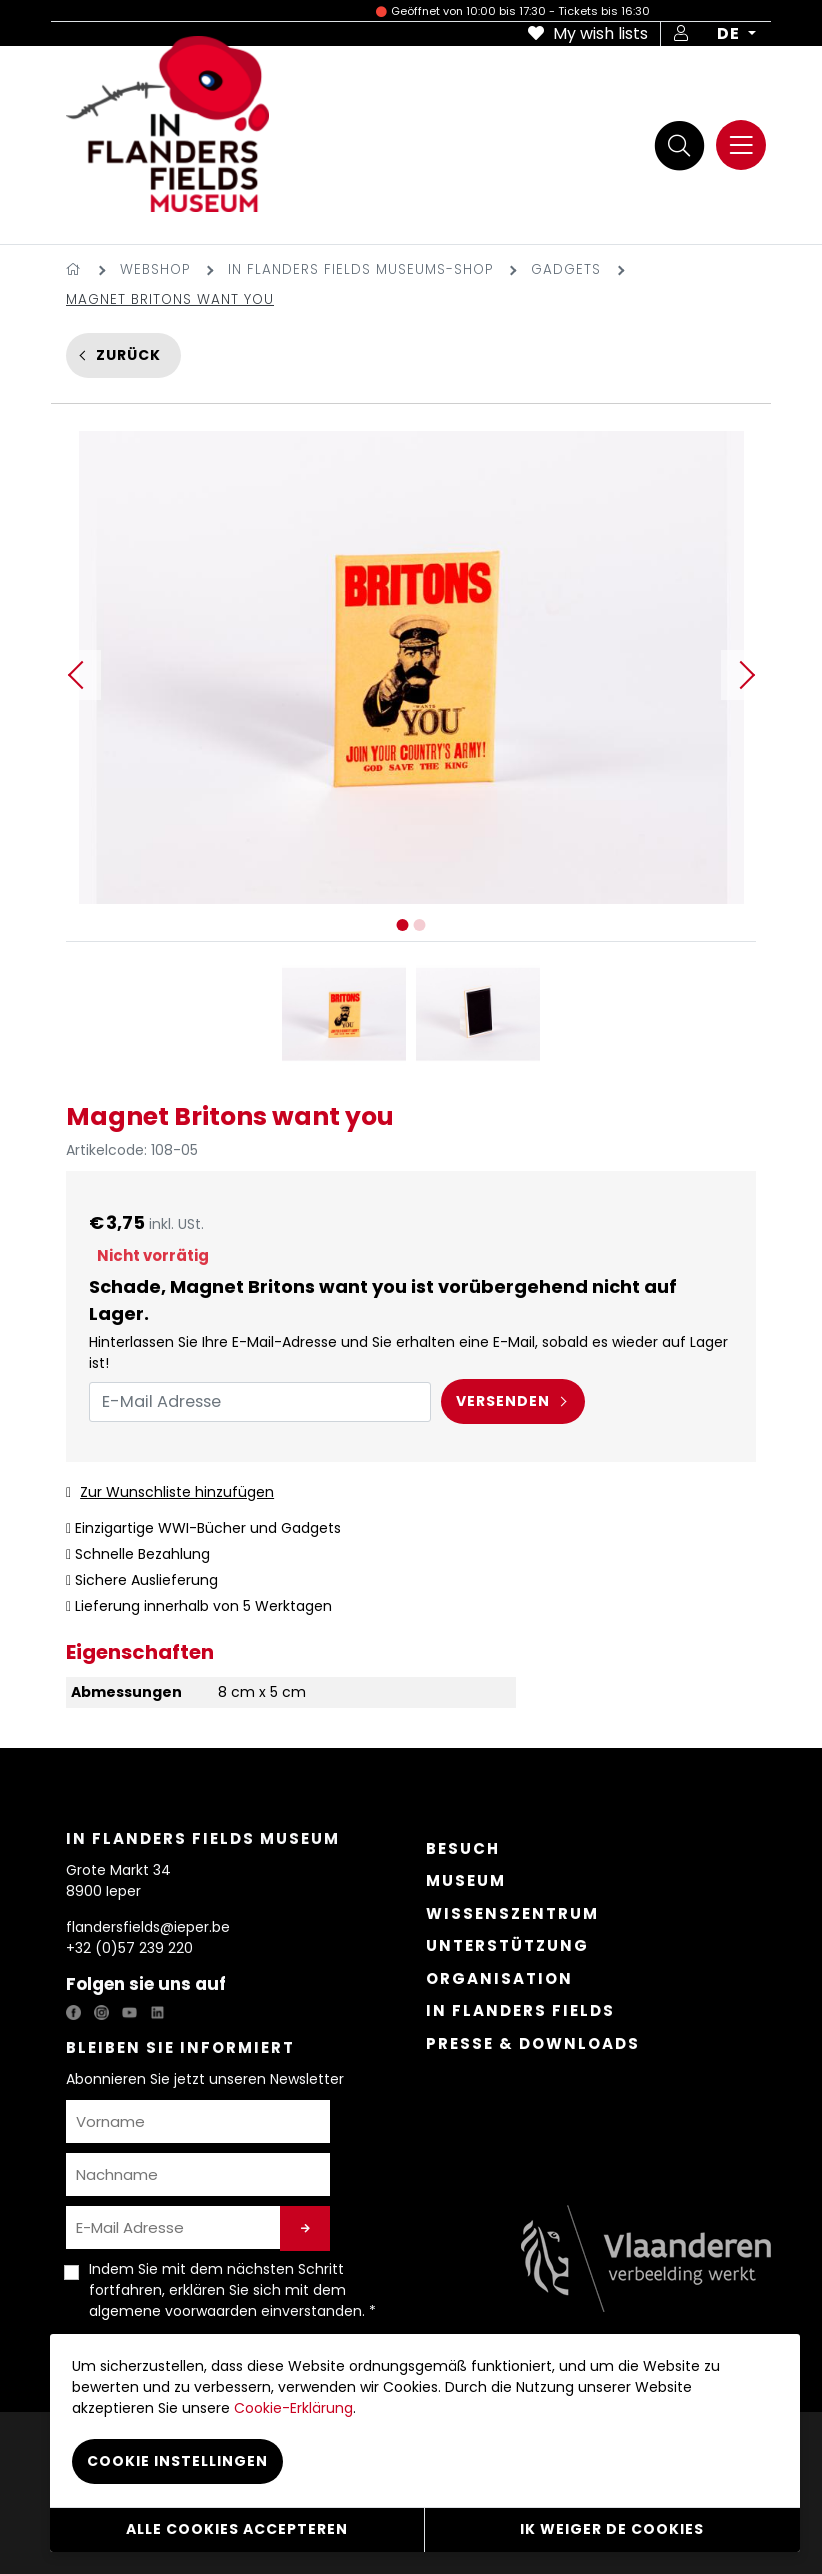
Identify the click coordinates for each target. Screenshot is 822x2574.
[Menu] (741, 145)
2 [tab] (420, 925)
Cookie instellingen (177, 2461)
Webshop (155, 269)
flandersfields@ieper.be (148, 1927)
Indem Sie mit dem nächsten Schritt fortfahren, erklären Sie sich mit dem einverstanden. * (232, 2290)
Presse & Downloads (533, 2043)
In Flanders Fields (520, 2010)
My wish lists (588, 33)
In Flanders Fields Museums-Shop (360, 269)
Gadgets (566, 269)
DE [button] (730, 34)
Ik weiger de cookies (612, 2529)
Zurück (128, 355)
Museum (466, 1880)
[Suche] (679, 145)
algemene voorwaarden (173, 2311)
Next (746, 675)
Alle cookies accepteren (237, 2529)
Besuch (463, 1848)
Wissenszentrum (512, 1913)
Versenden (503, 1401)
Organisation (499, 1978)
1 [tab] (403, 925)
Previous (76, 675)
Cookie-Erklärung (293, 2408)
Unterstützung (507, 1945)
